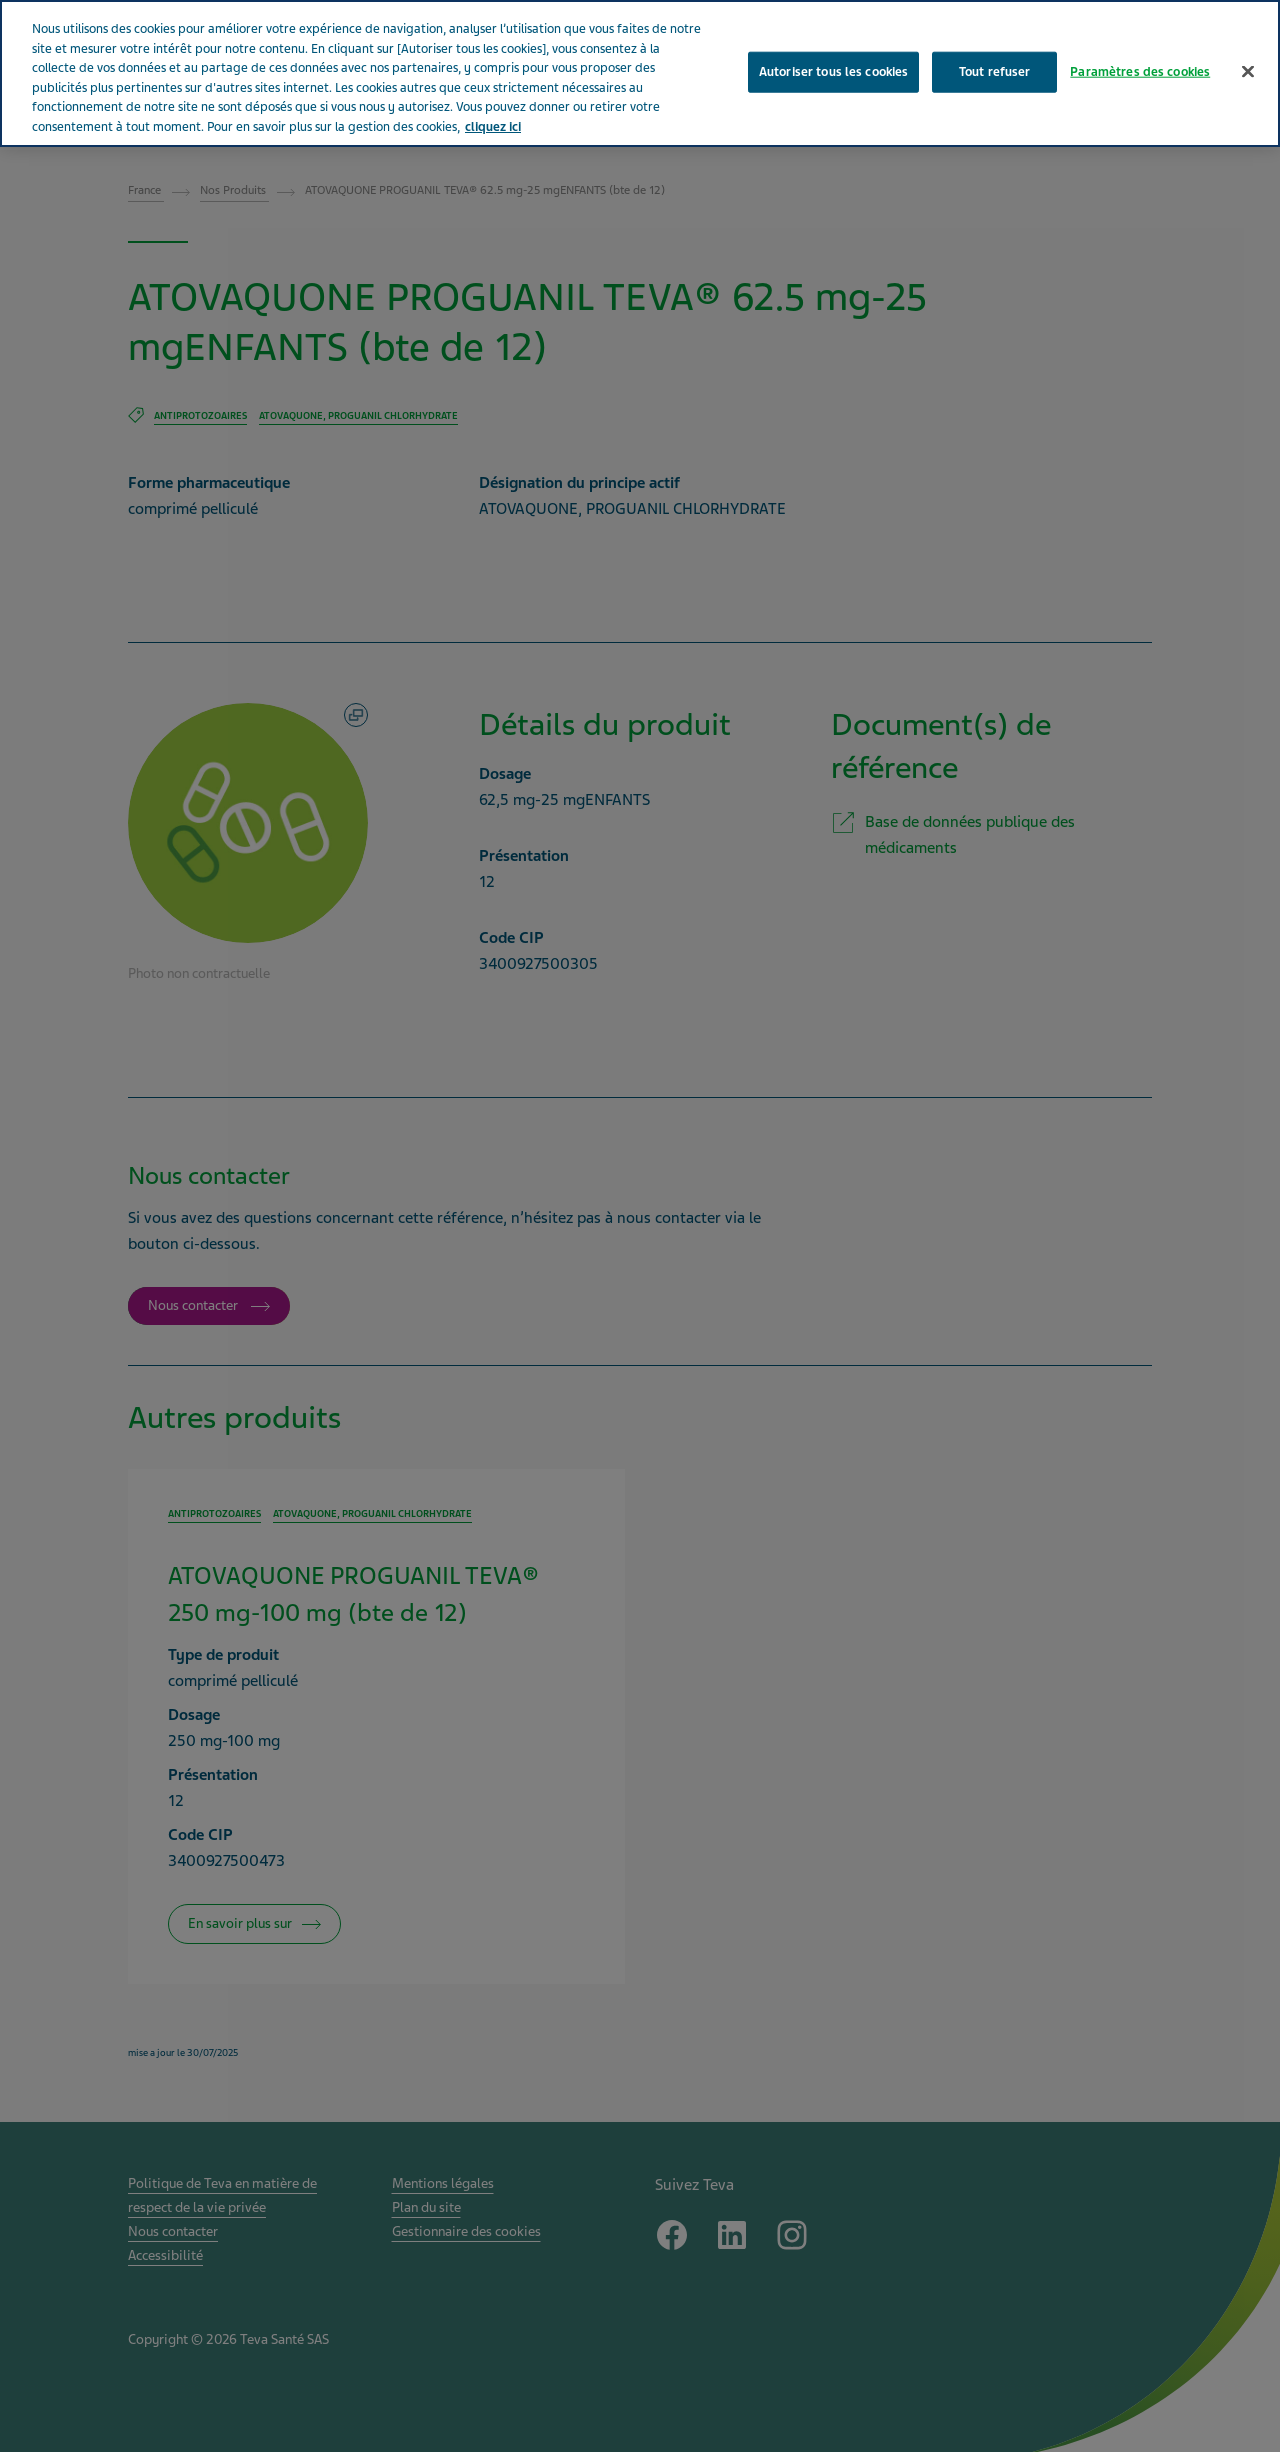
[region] (640, 73)
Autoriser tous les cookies (833, 71)
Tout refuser (995, 71)
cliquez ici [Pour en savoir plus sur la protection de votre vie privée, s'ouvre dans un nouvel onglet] (493, 127)
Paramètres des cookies (1140, 71)
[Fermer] (1248, 71)
